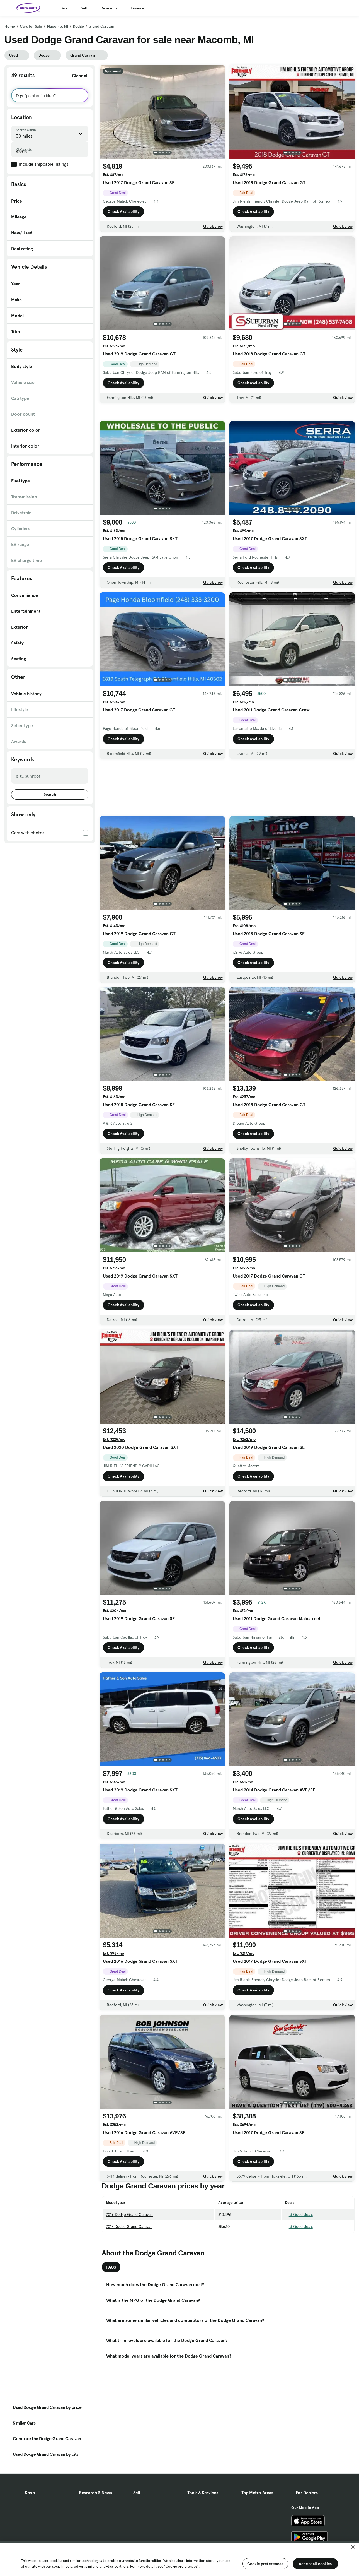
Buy (63, 8)
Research (109, 8)
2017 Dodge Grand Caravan (129, 2265)
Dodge (78, 26)
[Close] (353, 2547)
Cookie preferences (265, 2563)
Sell (84, 8)
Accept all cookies (315, 2563)
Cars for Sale (31, 26)
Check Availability (123, 213)
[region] (179, 2558)
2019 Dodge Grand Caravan (129, 2253)
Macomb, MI (57, 26)
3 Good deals (299, 2253)
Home (9, 26)
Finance (137, 8)
